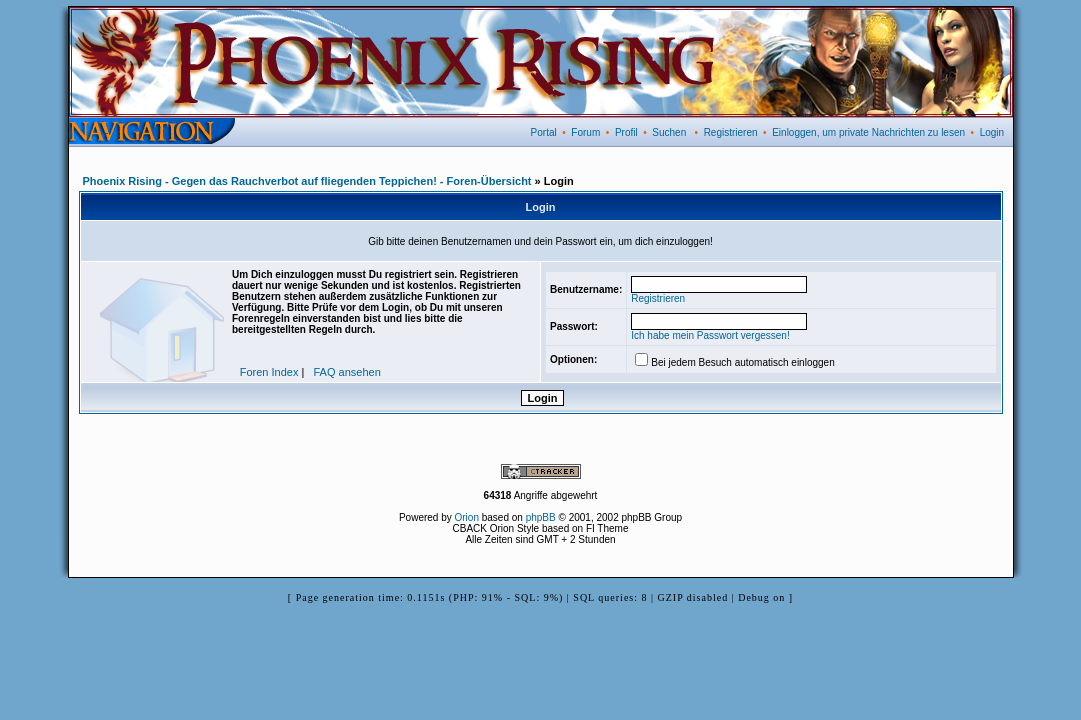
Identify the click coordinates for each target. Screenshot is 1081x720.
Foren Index (269, 372)
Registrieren (731, 132)
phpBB (541, 517)
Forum (585, 132)
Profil (626, 132)
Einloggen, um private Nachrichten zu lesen (868, 132)
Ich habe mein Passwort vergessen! (710, 335)
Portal (544, 132)
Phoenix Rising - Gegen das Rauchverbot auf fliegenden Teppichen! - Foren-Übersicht (307, 181)
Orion (467, 517)
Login (992, 132)
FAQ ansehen (347, 372)
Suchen (669, 132)
